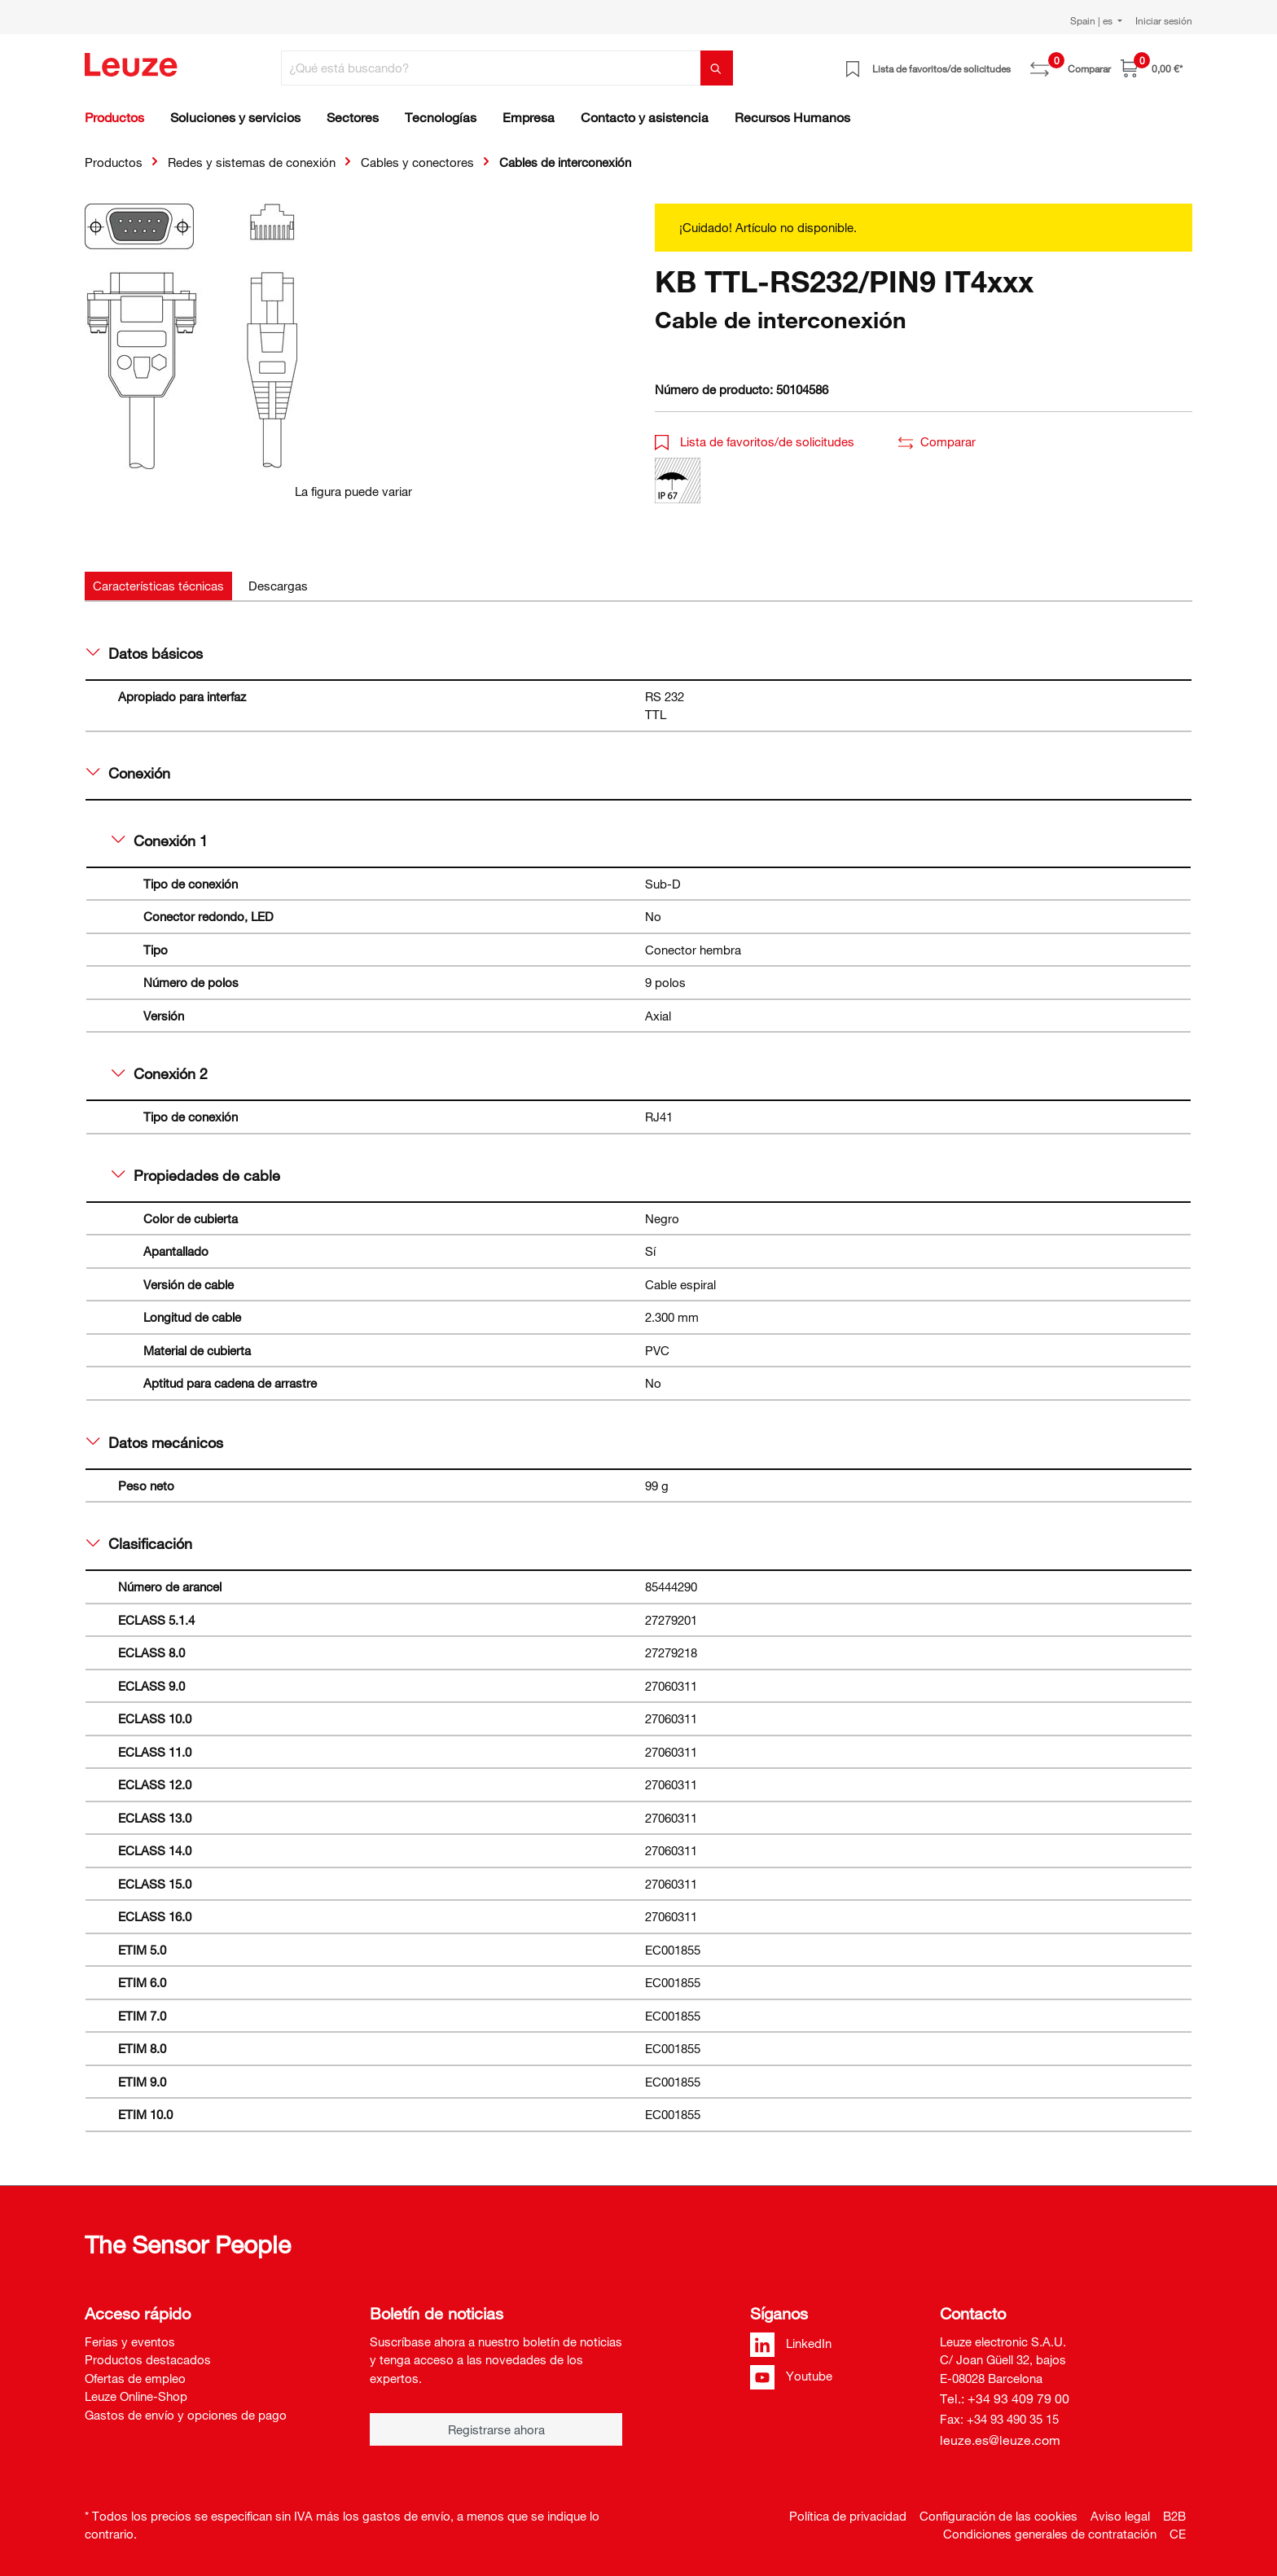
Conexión (128, 773)
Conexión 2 (160, 1073)
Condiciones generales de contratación (1049, 2533)
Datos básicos (144, 653)
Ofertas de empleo (135, 2378)
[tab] (158, 586)
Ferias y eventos (130, 2341)
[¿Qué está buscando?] (491, 68)
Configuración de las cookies (998, 2515)
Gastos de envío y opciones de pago (186, 2414)
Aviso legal (1120, 2515)
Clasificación (139, 1543)
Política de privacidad (847, 2515)
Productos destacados (148, 2359)
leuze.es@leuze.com (1000, 2440)
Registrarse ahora (496, 2429)
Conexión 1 (160, 840)
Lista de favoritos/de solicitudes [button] (754, 441)
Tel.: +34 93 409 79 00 (1004, 2398)
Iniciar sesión (1163, 20)
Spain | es (1092, 20)
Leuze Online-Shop (136, 2396)
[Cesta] (1151, 68)
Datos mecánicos (154, 1442)
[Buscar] (716, 68)
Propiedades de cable (196, 1175)
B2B (1174, 2515)
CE (1177, 2533)
